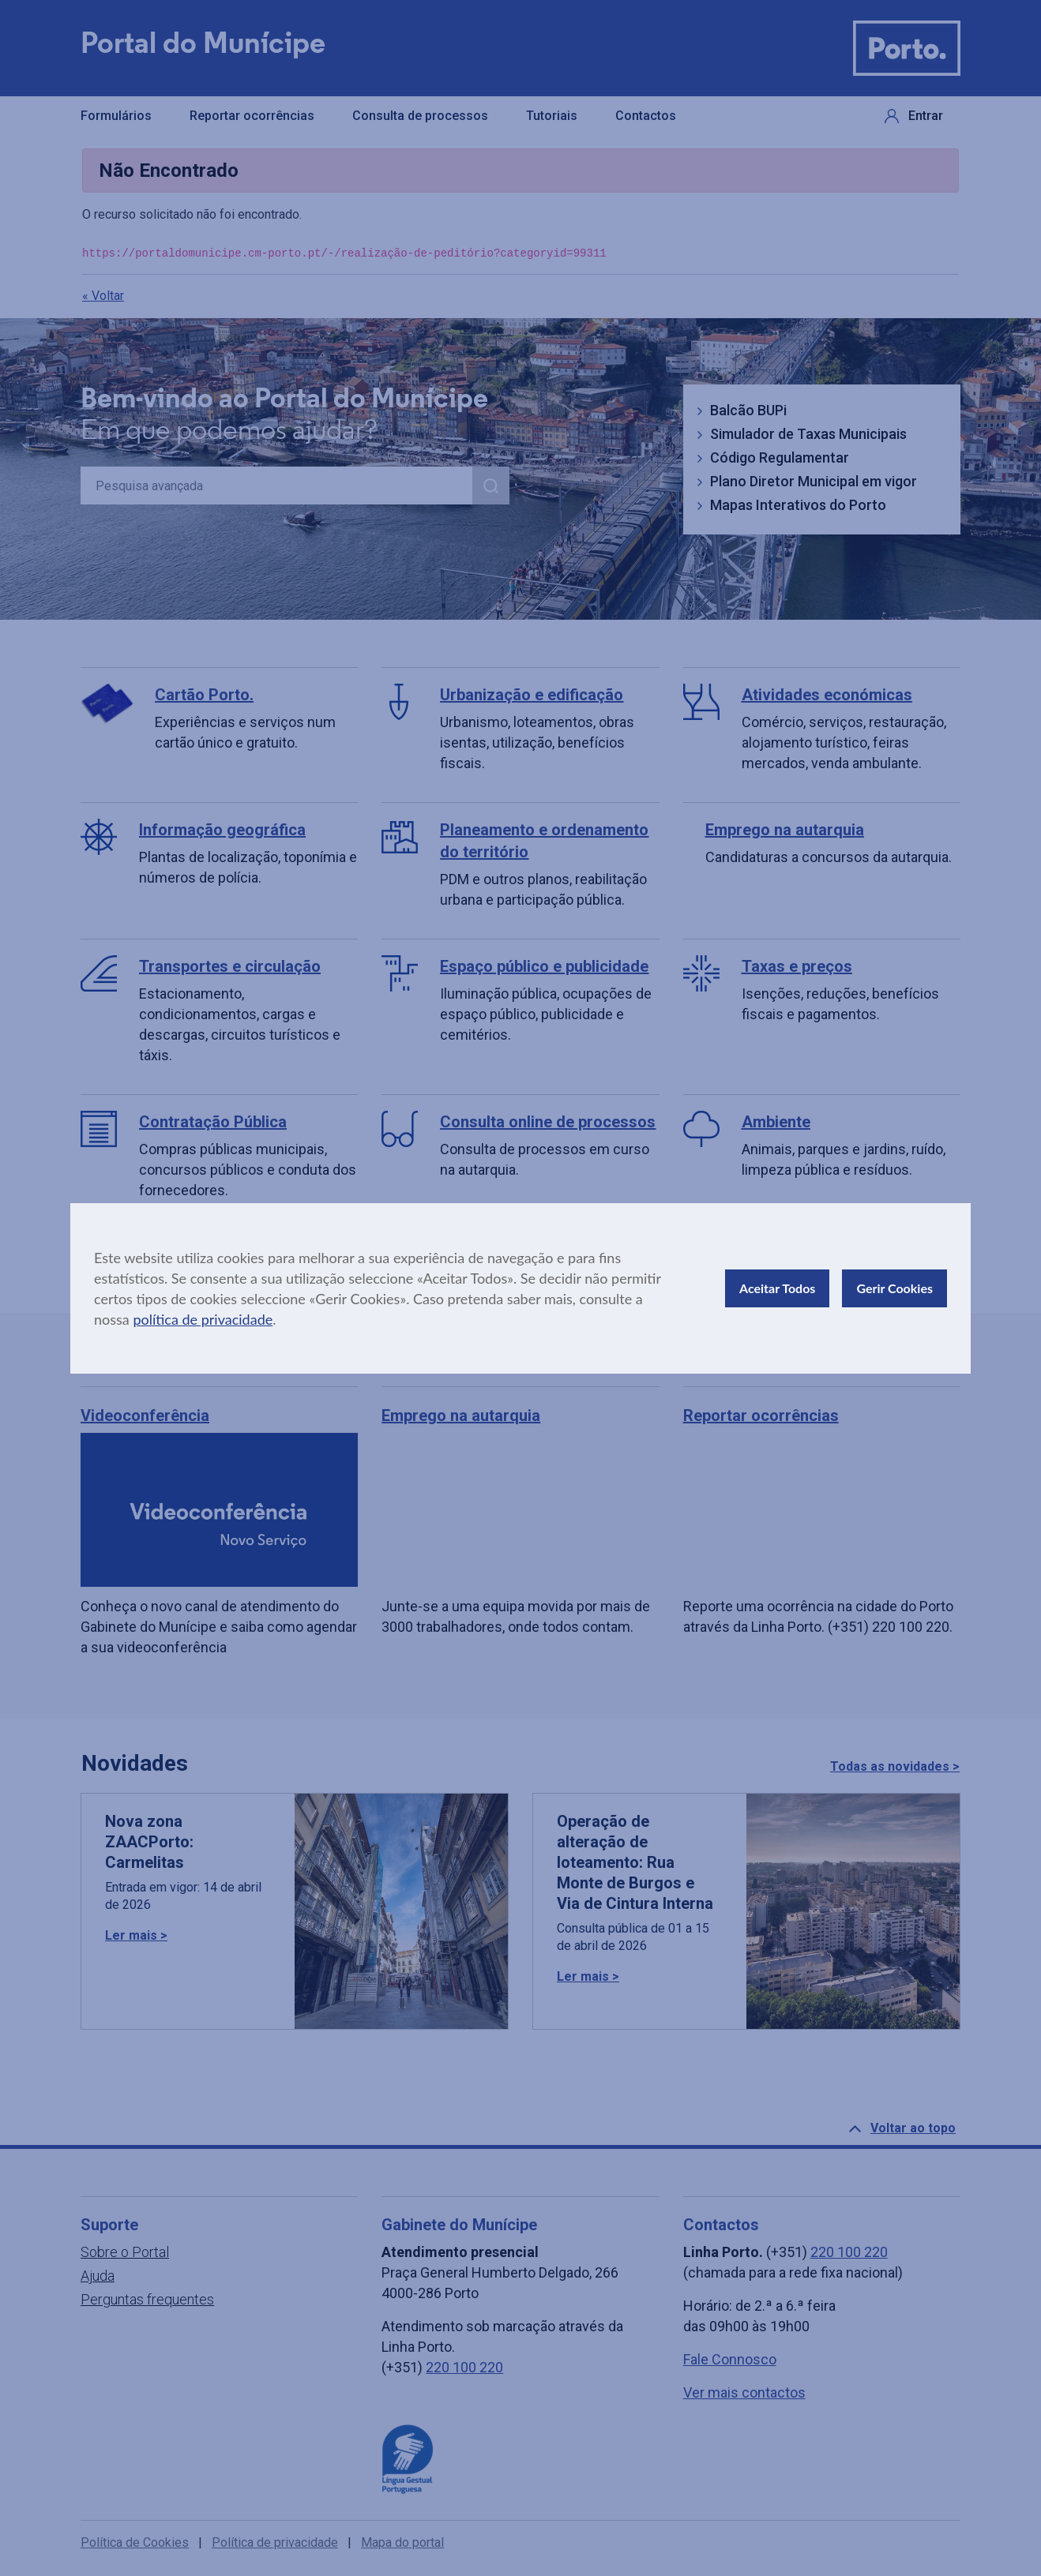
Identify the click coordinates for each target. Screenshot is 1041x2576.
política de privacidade (202, 1319)
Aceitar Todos (777, 1288)
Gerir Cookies (894, 1288)
